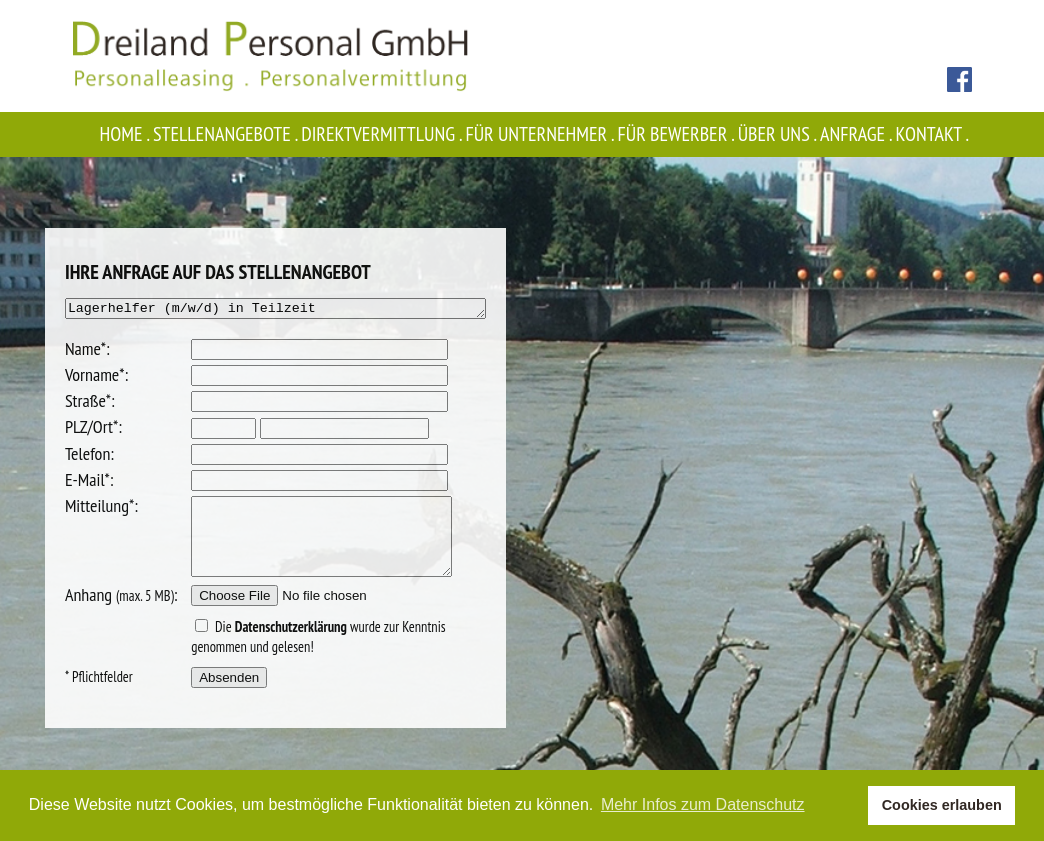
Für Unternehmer (542, 134)
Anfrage (857, 134)
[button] (847, 806)
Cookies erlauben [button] (942, 805)
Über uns (779, 134)
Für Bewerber (678, 134)
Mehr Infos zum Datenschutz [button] (703, 804)
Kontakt (934, 134)
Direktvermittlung (383, 134)
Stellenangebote (227, 134)
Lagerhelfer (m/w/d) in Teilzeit (275, 310)
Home (126, 134)
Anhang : (96, 612)
